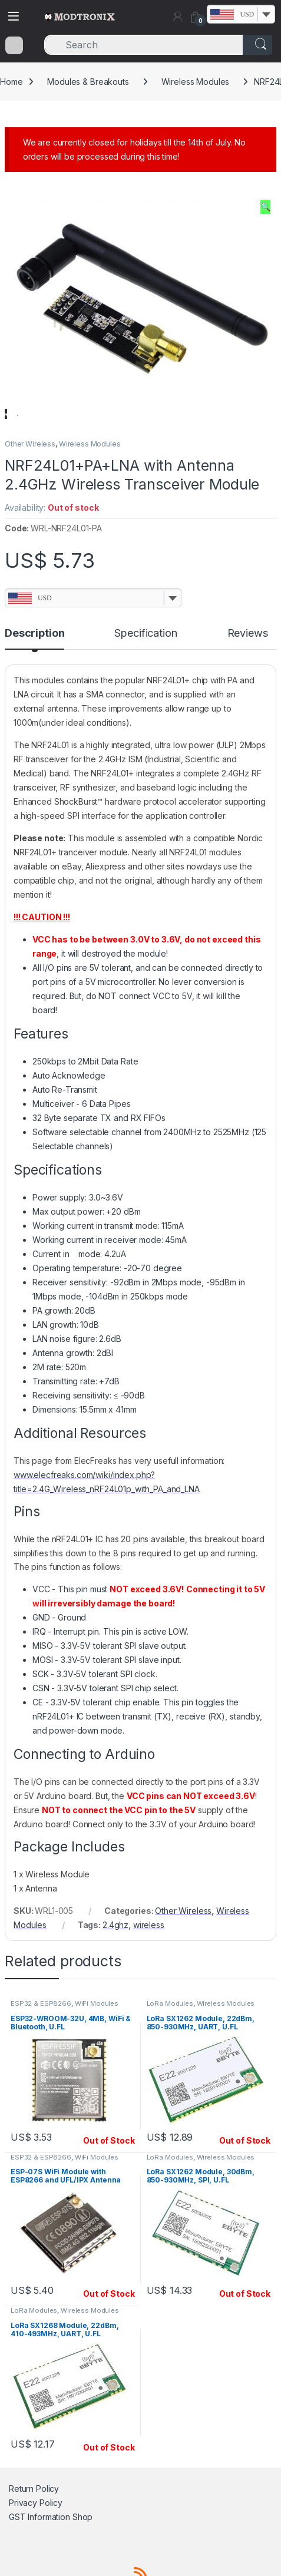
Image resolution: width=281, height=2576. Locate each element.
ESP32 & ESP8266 (41, 2037)
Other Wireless (30, 477)
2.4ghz (115, 1958)
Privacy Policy (35, 2536)
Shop (82, 2550)
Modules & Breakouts (87, 82)
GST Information (39, 2550)
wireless (148, 1958)
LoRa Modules (170, 2037)
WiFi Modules (96, 2037)
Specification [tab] (145, 667)
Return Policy (34, 2522)
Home (11, 82)
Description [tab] (34, 667)
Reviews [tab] (247, 667)
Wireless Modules (195, 82)
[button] (265, 207)
